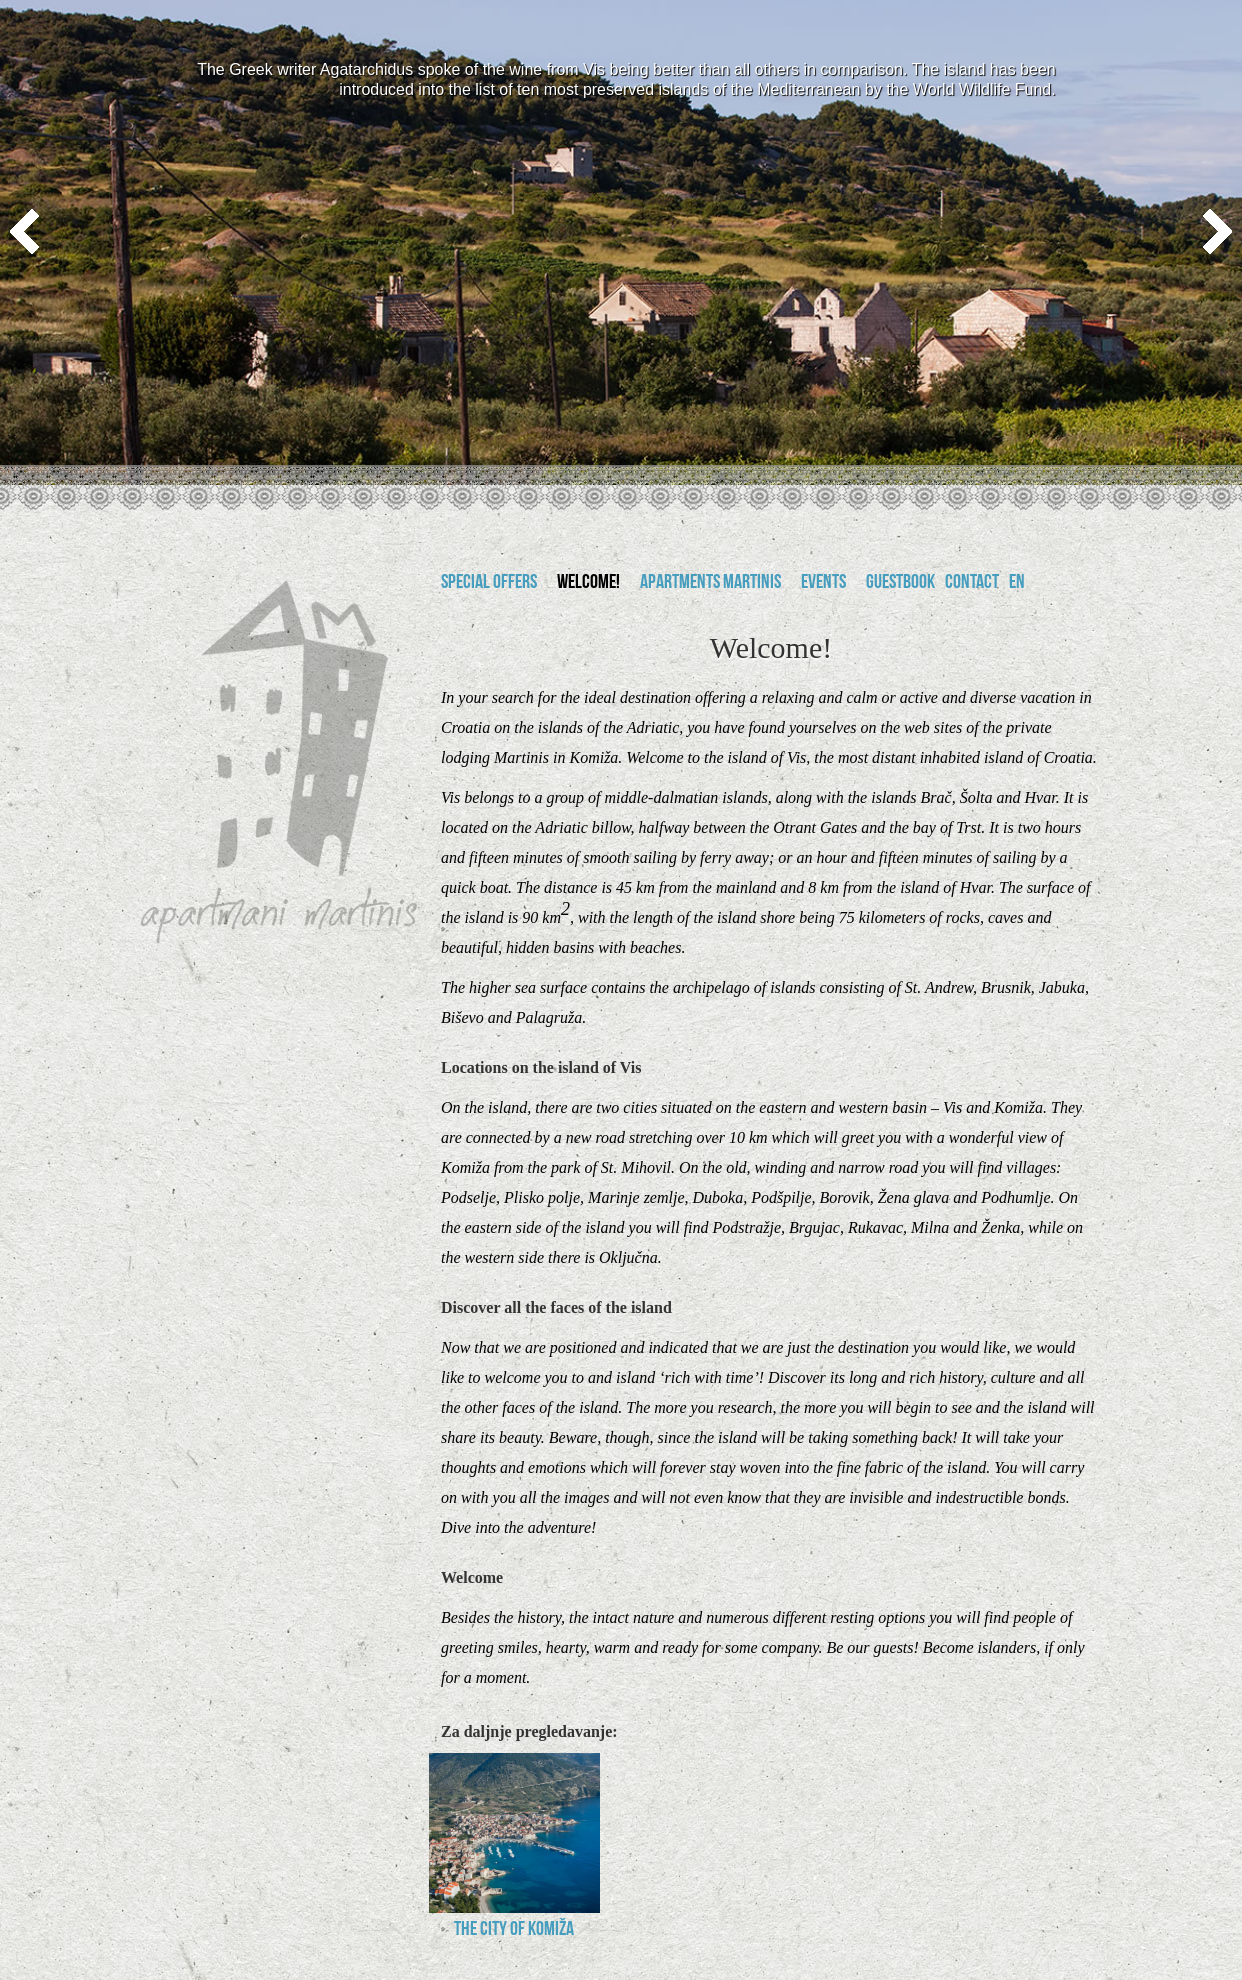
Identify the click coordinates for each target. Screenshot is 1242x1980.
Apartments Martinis (710, 584)
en (1017, 584)
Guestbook (900, 584)
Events (823, 584)
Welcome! (588, 584)
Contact (972, 584)
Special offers (489, 584)
